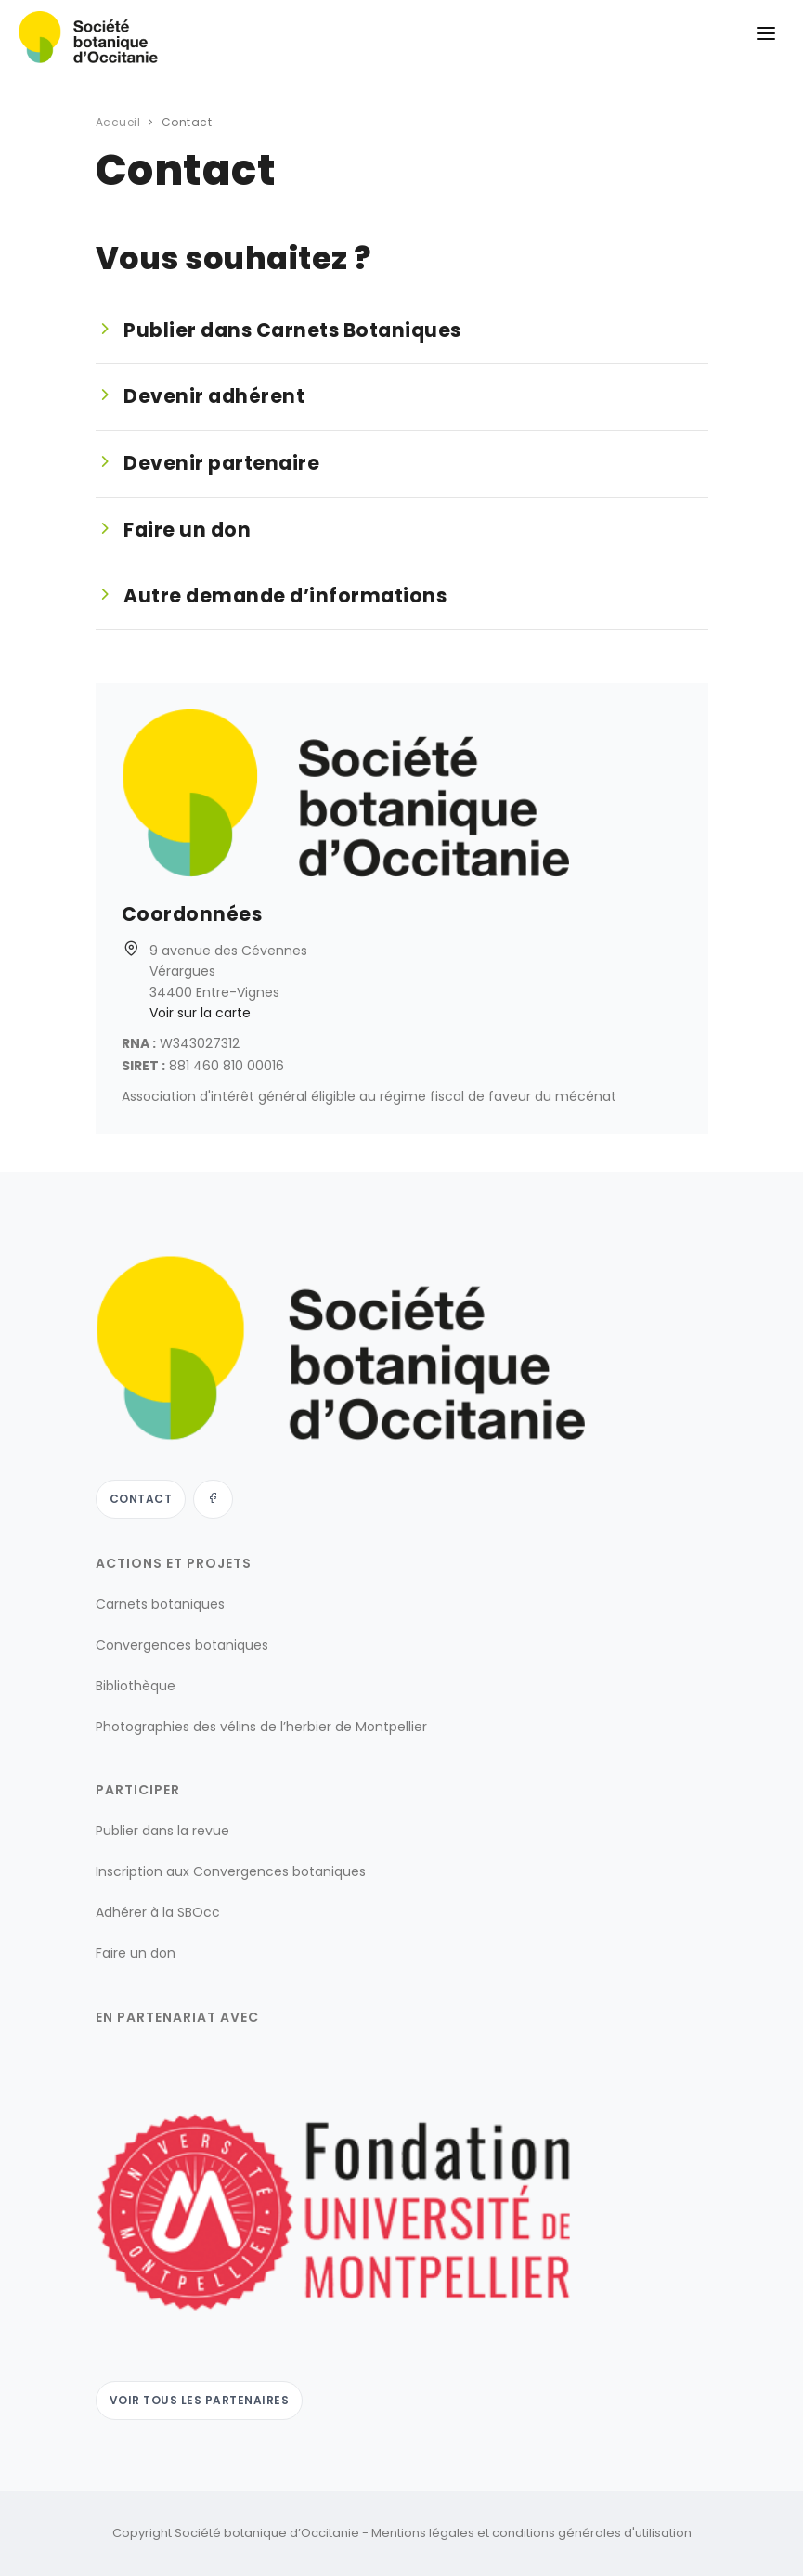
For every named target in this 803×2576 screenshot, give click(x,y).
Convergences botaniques (182, 1645)
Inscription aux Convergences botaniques (231, 1871)
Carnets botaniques (160, 1604)
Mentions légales (422, 2533)
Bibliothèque (135, 1685)
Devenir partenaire (221, 463)
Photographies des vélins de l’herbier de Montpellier (261, 1726)
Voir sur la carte (200, 1012)
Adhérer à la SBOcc (158, 1912)
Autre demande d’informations (285, 596)
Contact (141, 1499)
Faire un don (187, 530)
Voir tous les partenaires (200, 2400)
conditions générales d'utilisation (592, 2533)
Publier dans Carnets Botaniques (292, 330)
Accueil (118, 122)
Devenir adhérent (213, 396)
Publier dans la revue (162, 1830)
